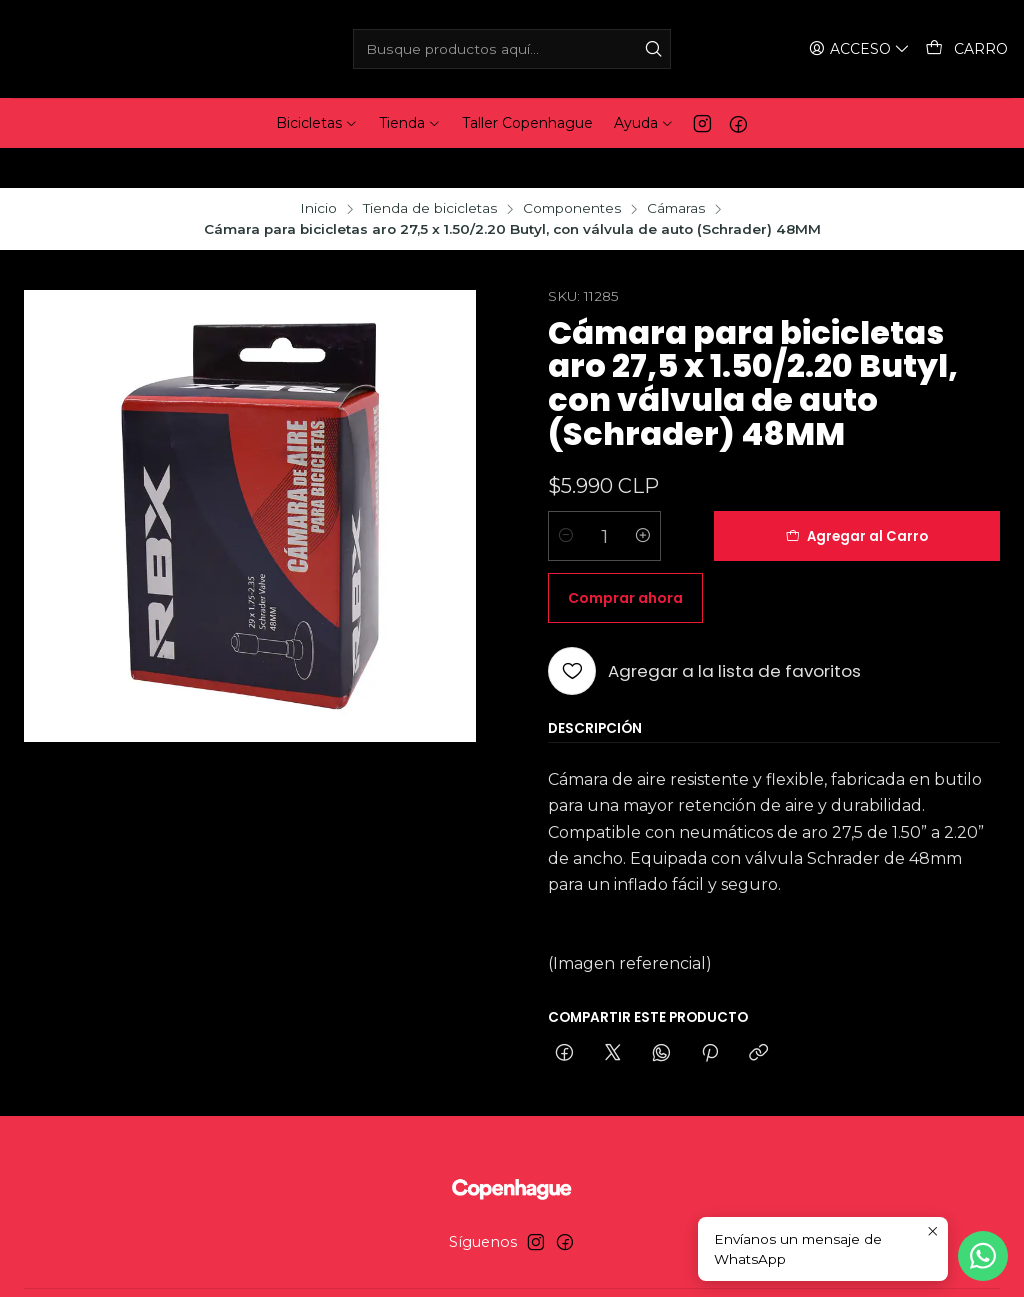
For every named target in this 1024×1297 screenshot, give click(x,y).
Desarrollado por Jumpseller (614, 1263)
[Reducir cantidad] (566, 496)
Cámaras (676, 169)
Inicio (318, 169)
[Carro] (967, 49)
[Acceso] (862, 49)
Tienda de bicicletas (430, 169)
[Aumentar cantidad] (643, 496)
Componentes (572, 169)
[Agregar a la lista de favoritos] (704, 569)
